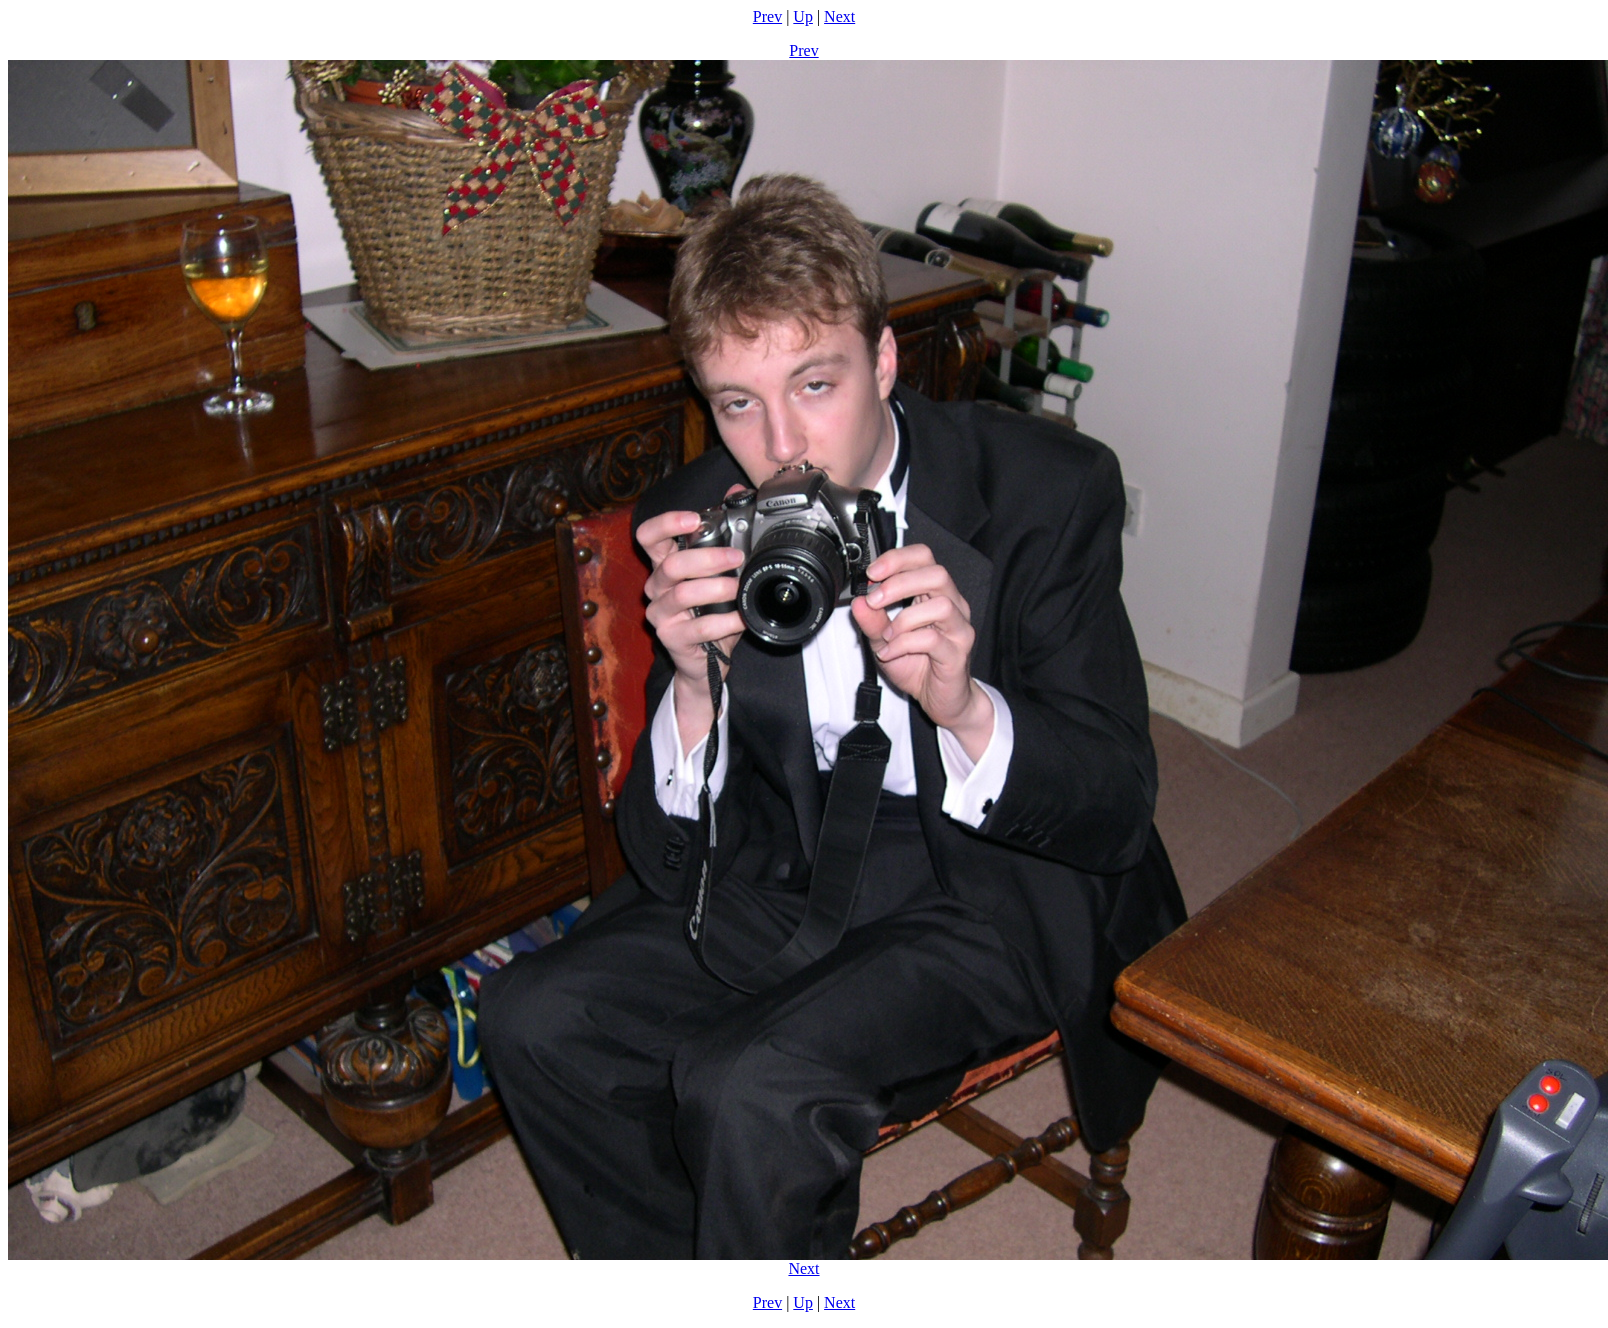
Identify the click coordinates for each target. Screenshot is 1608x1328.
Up (803, 16)
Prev (767, 16)
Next (839, 16)
